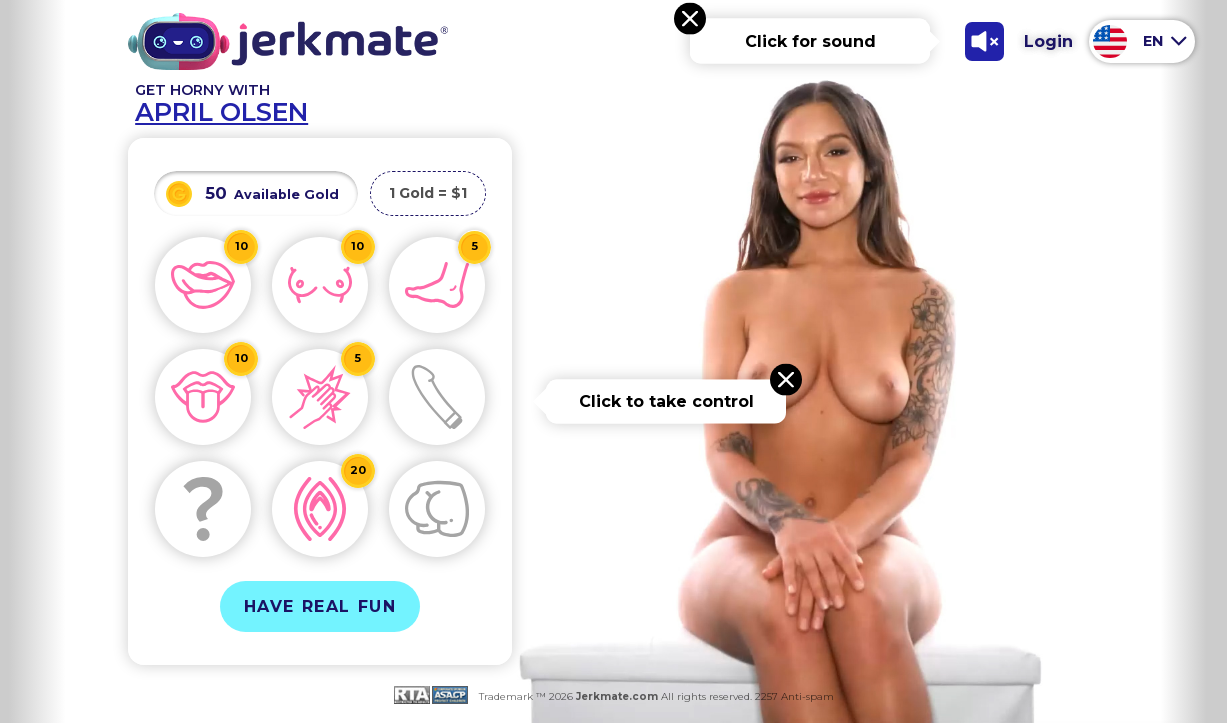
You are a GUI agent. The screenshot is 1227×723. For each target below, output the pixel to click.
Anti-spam (807, 696)
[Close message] (690, 19)
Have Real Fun (320, 606)
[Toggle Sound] (984, 41)
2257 (765, 696)
